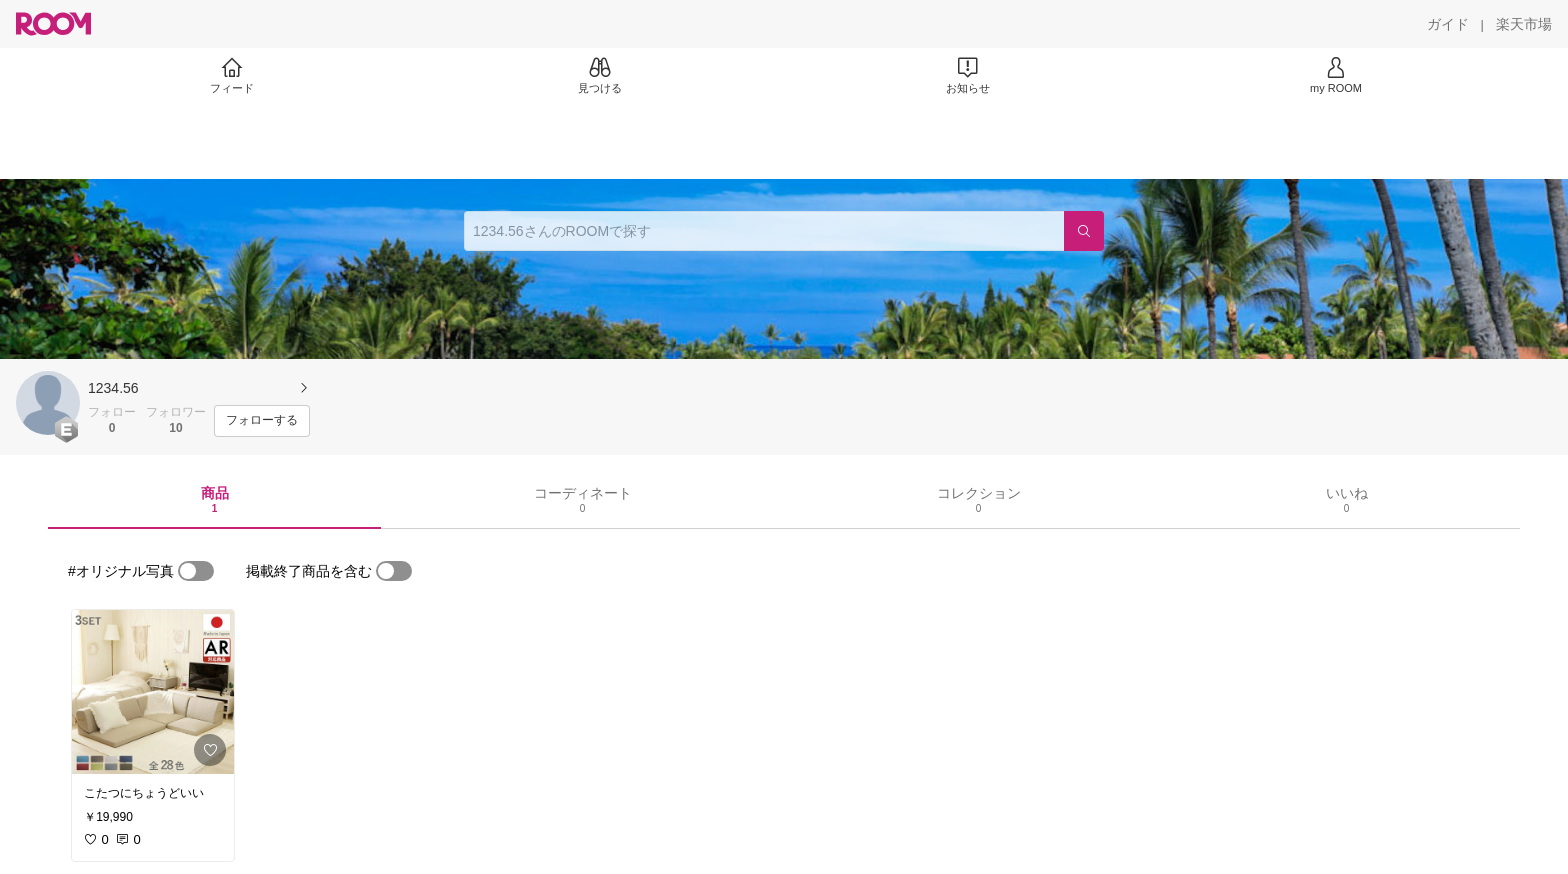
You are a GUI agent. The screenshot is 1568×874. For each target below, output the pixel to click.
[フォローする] (262, 421)
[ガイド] (1448, 24)
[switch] (196, 571)
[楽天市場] (1524, 24)
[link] (153, 692)
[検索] (1084, 231)
